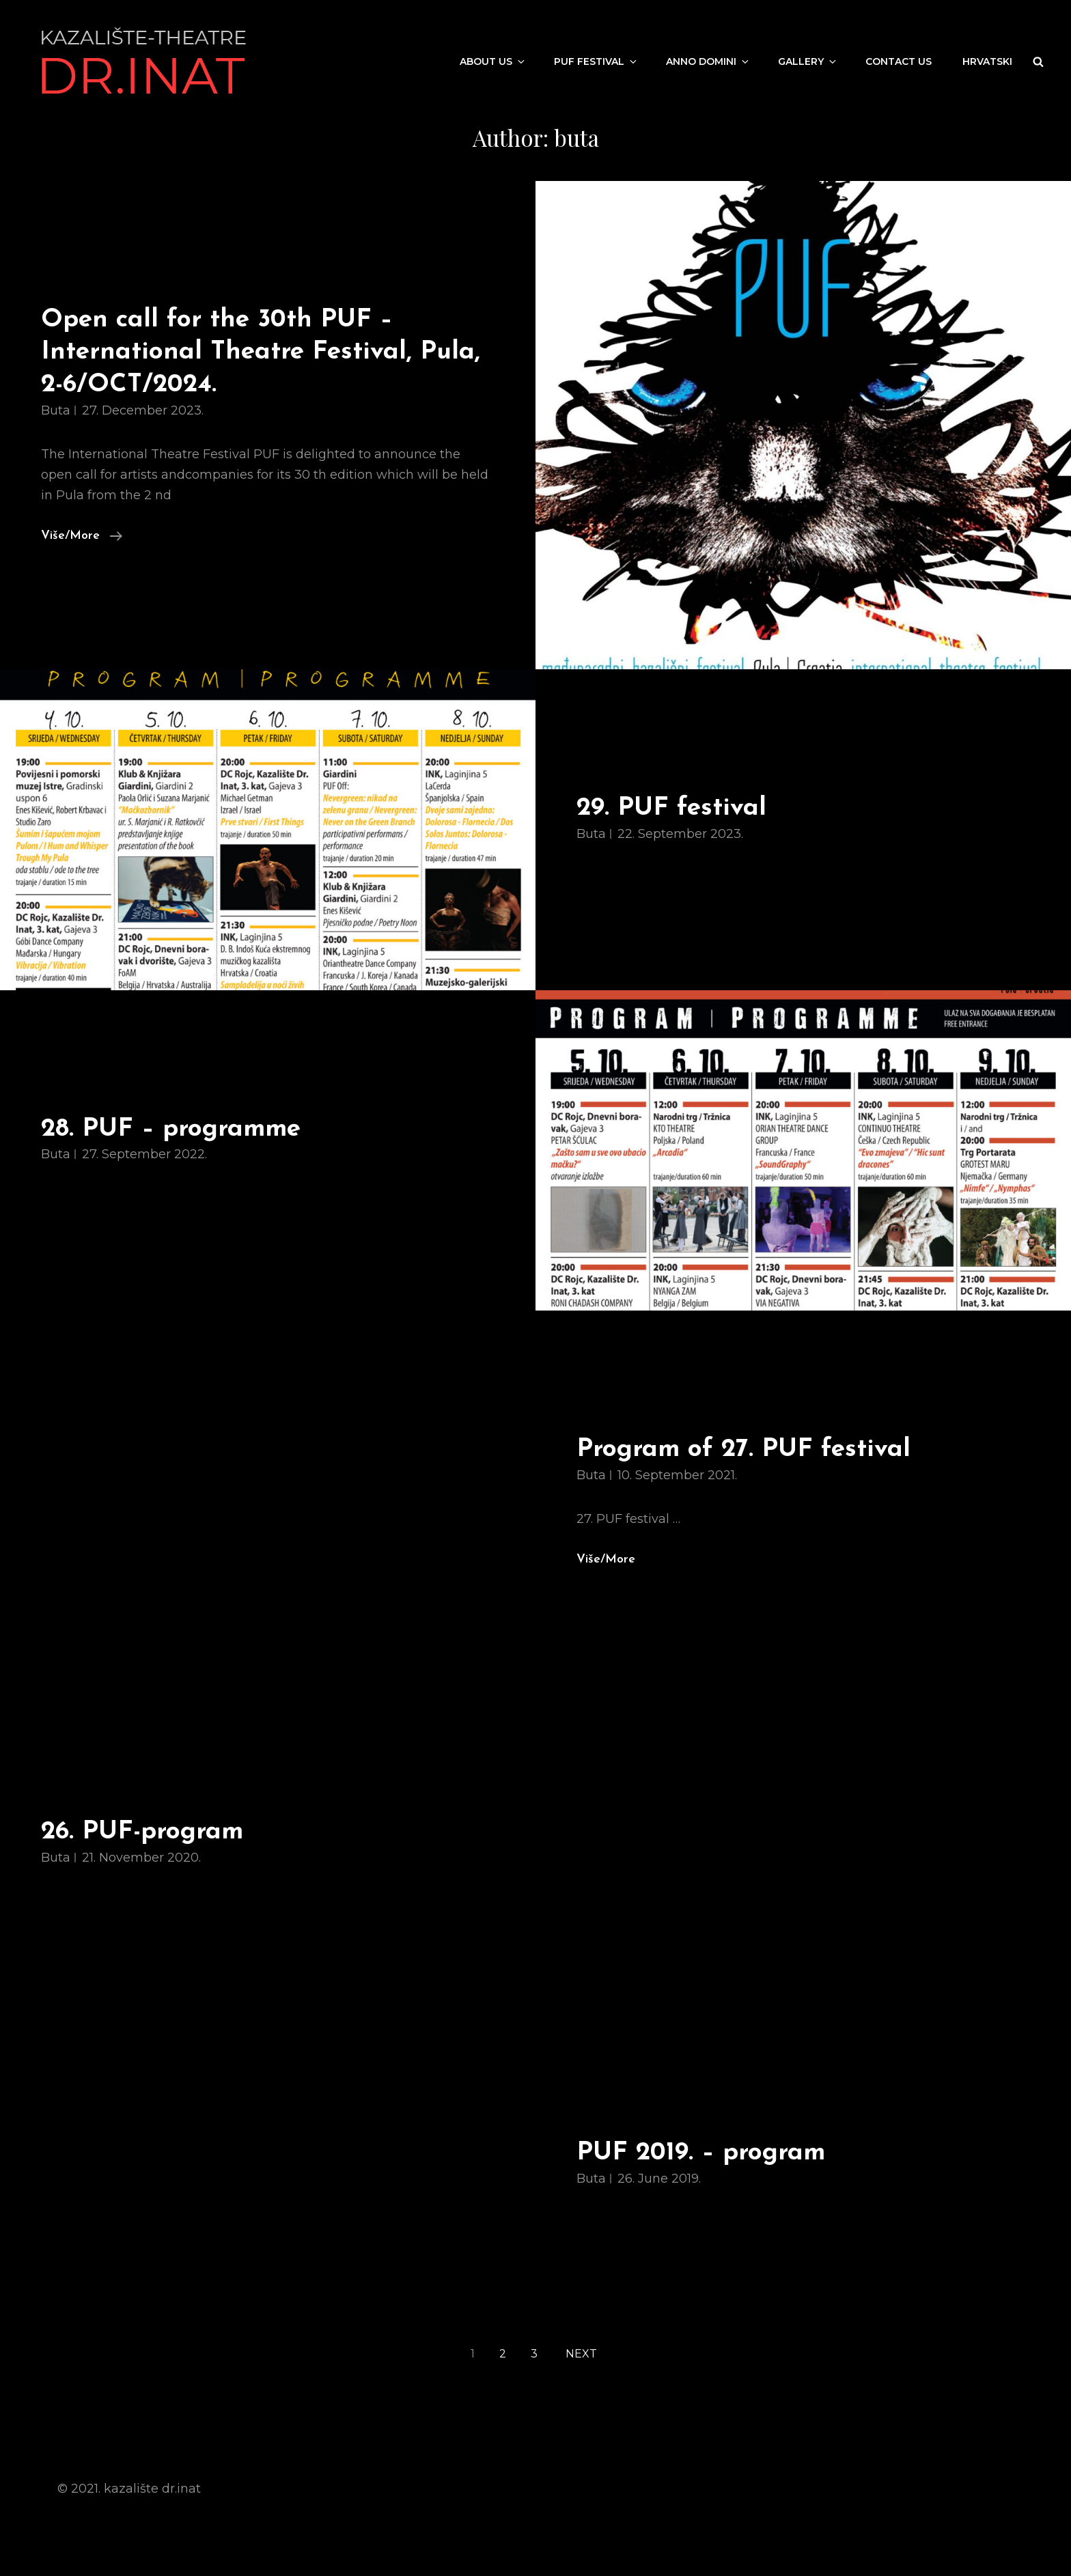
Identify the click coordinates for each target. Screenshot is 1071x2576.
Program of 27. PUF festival (743, 1449)
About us (493, 61)
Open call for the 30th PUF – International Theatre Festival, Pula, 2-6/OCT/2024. (260, 352)
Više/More (81, 534)
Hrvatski (987, 61)
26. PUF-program (142, 1832)
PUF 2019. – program (700, 2153)
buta (55, 410)
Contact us (898, 61)
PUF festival (596, 61)
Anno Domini (708, 61)
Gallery (808, 61)
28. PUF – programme (171, 1129)
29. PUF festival (671, 808)
